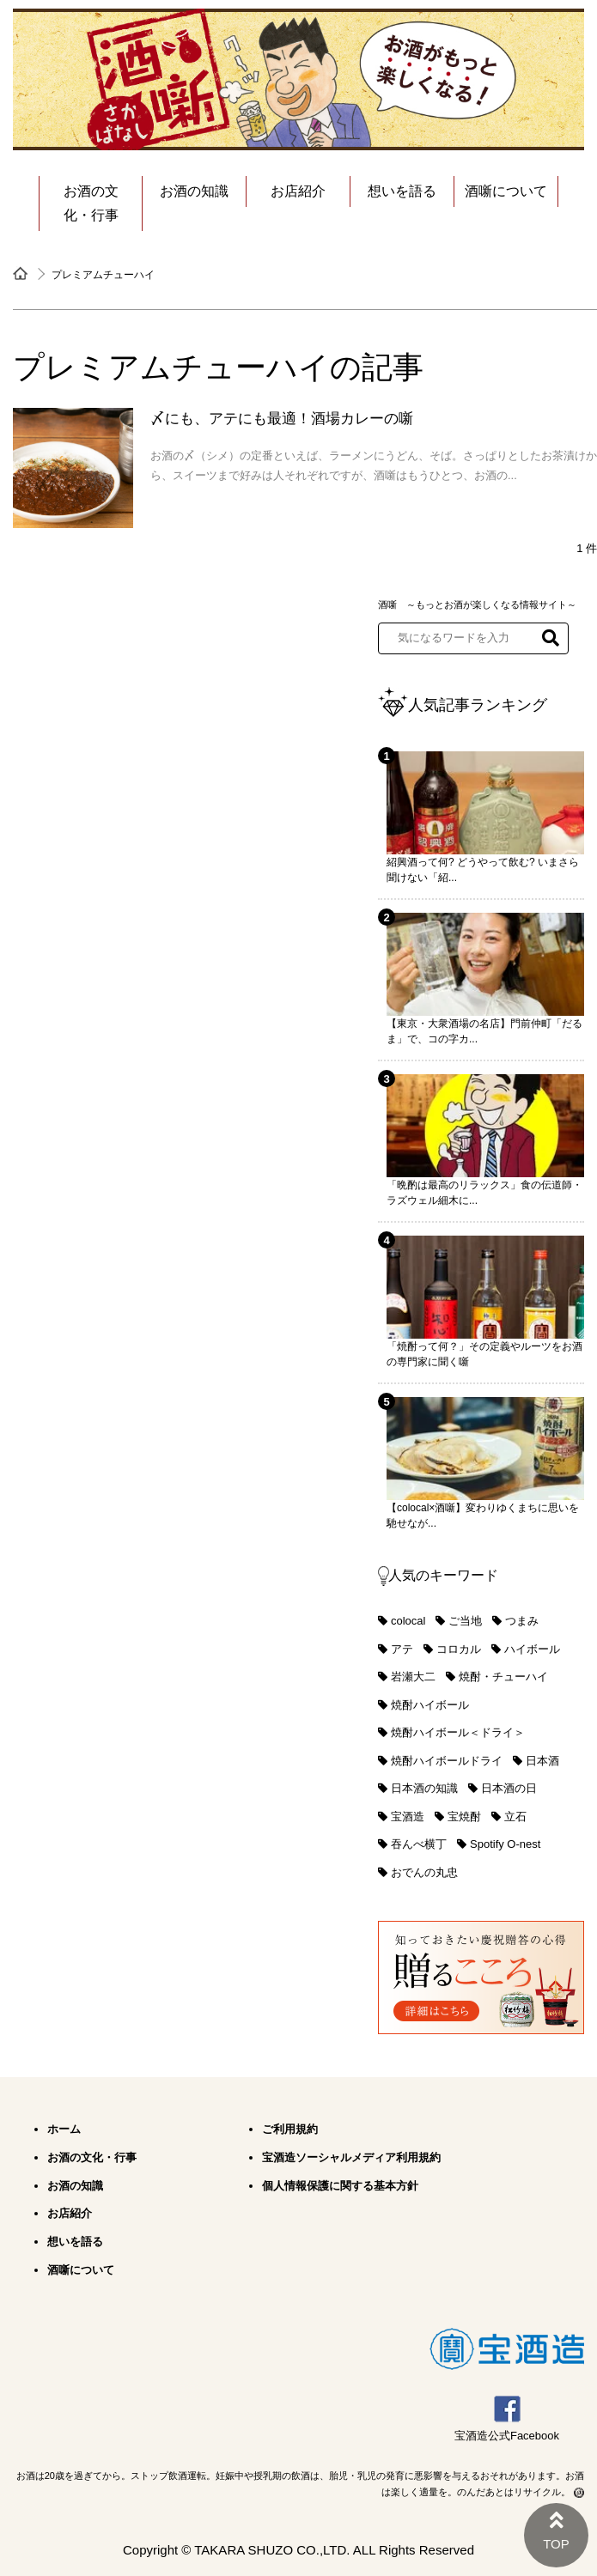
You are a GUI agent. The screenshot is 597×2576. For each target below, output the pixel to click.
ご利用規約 (290, 2129)
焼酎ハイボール (430, 1704)
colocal (408, 1620)
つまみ (522, 1620)
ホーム (64, 2129)
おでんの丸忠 (424, 1872)
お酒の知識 (194, 191)
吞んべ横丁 (419, 1844)
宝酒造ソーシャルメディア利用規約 (351, 2157)
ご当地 (465, 1620)
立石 (515, 1816)
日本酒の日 (509, 1788)
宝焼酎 (464, 1816)
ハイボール (532, 1649)
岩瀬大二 (413, 1676)
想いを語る (402, 191)
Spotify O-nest (505, 1844)
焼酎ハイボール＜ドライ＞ (458, 1732)
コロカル (458, 1649)
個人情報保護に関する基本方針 (340, 2185)
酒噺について (506, 191)
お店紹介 (298, 191)
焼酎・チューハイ (503, 1676)
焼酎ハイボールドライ (447, 1760)
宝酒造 (407, 1816)
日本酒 (542, 1760)
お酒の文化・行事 (91, 203)
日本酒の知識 (424, 1788)
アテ (402, 1649)
